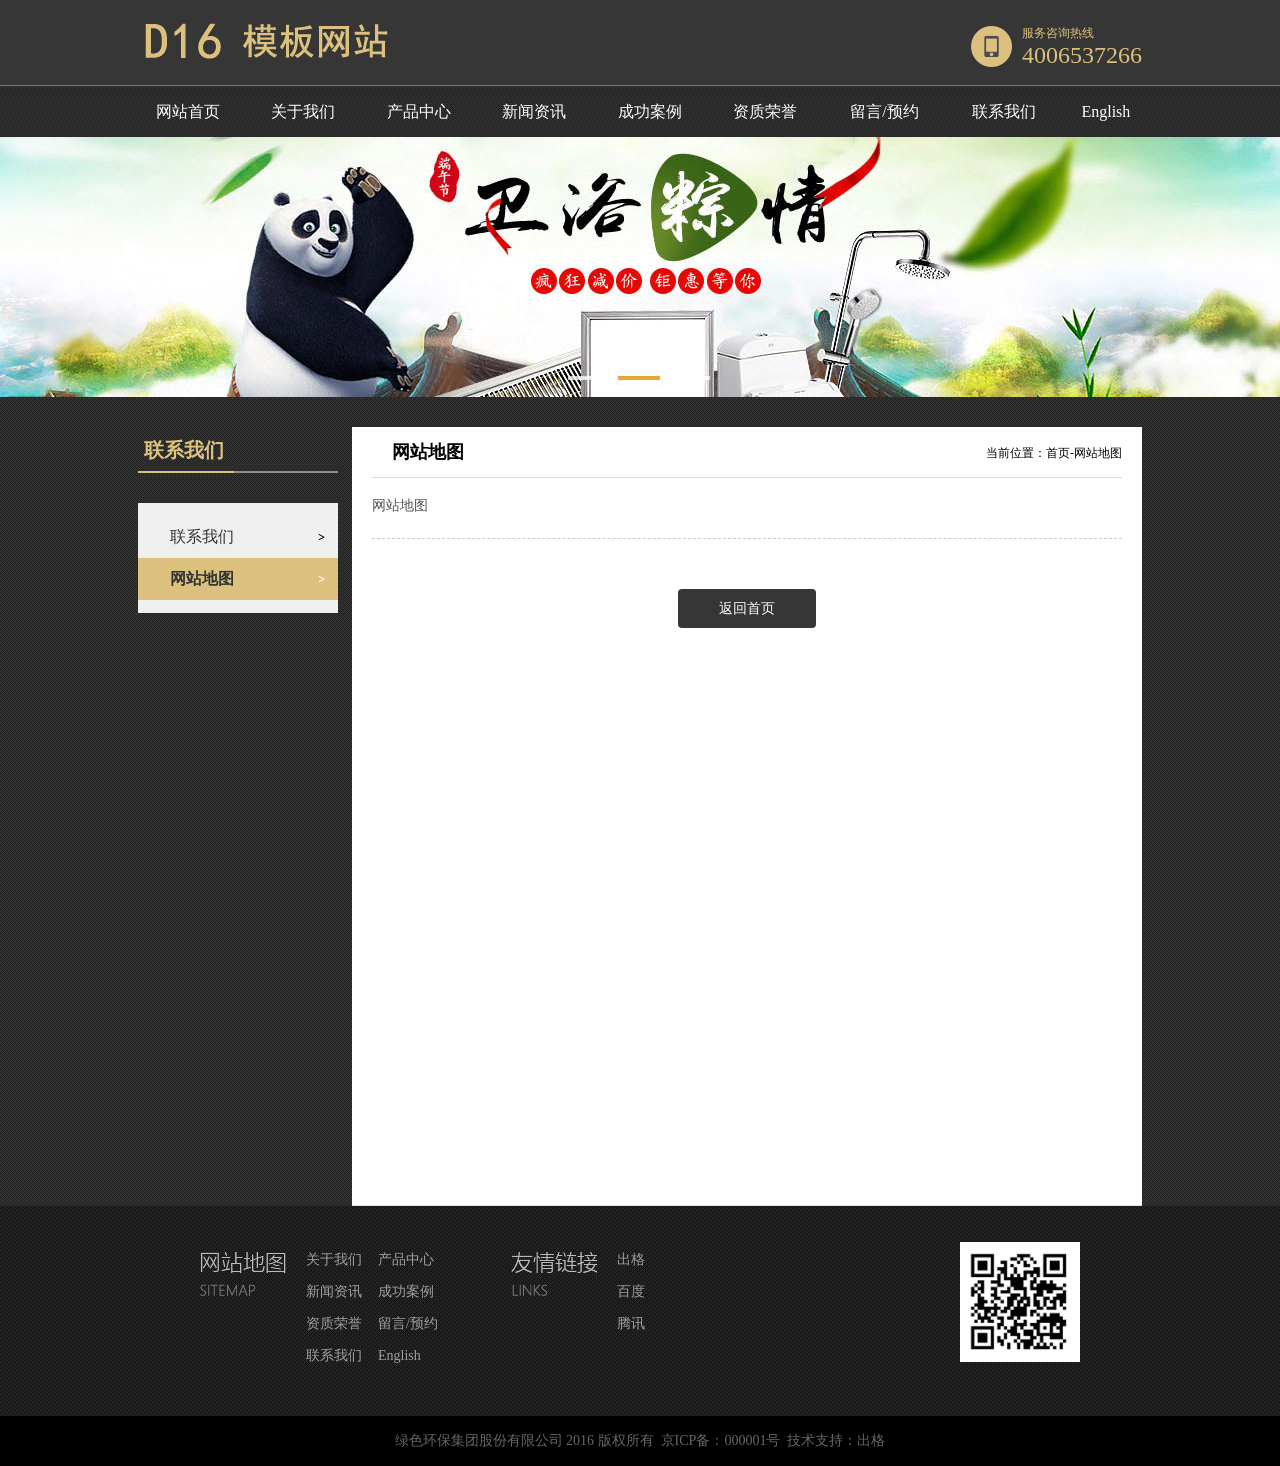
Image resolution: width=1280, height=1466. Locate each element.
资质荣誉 (765, 111)
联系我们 (1004, 111)
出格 (631, 1259)
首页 (1058, 453)
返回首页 (747, 608)
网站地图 (1098, 453)
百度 (631, 1291)
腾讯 (631, 1323)
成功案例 (650, 111)
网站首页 (188, 111)
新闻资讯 (534, 111)
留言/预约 (884, 111)
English (1105, 111)
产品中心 (419, 111)
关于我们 (303, 111)
